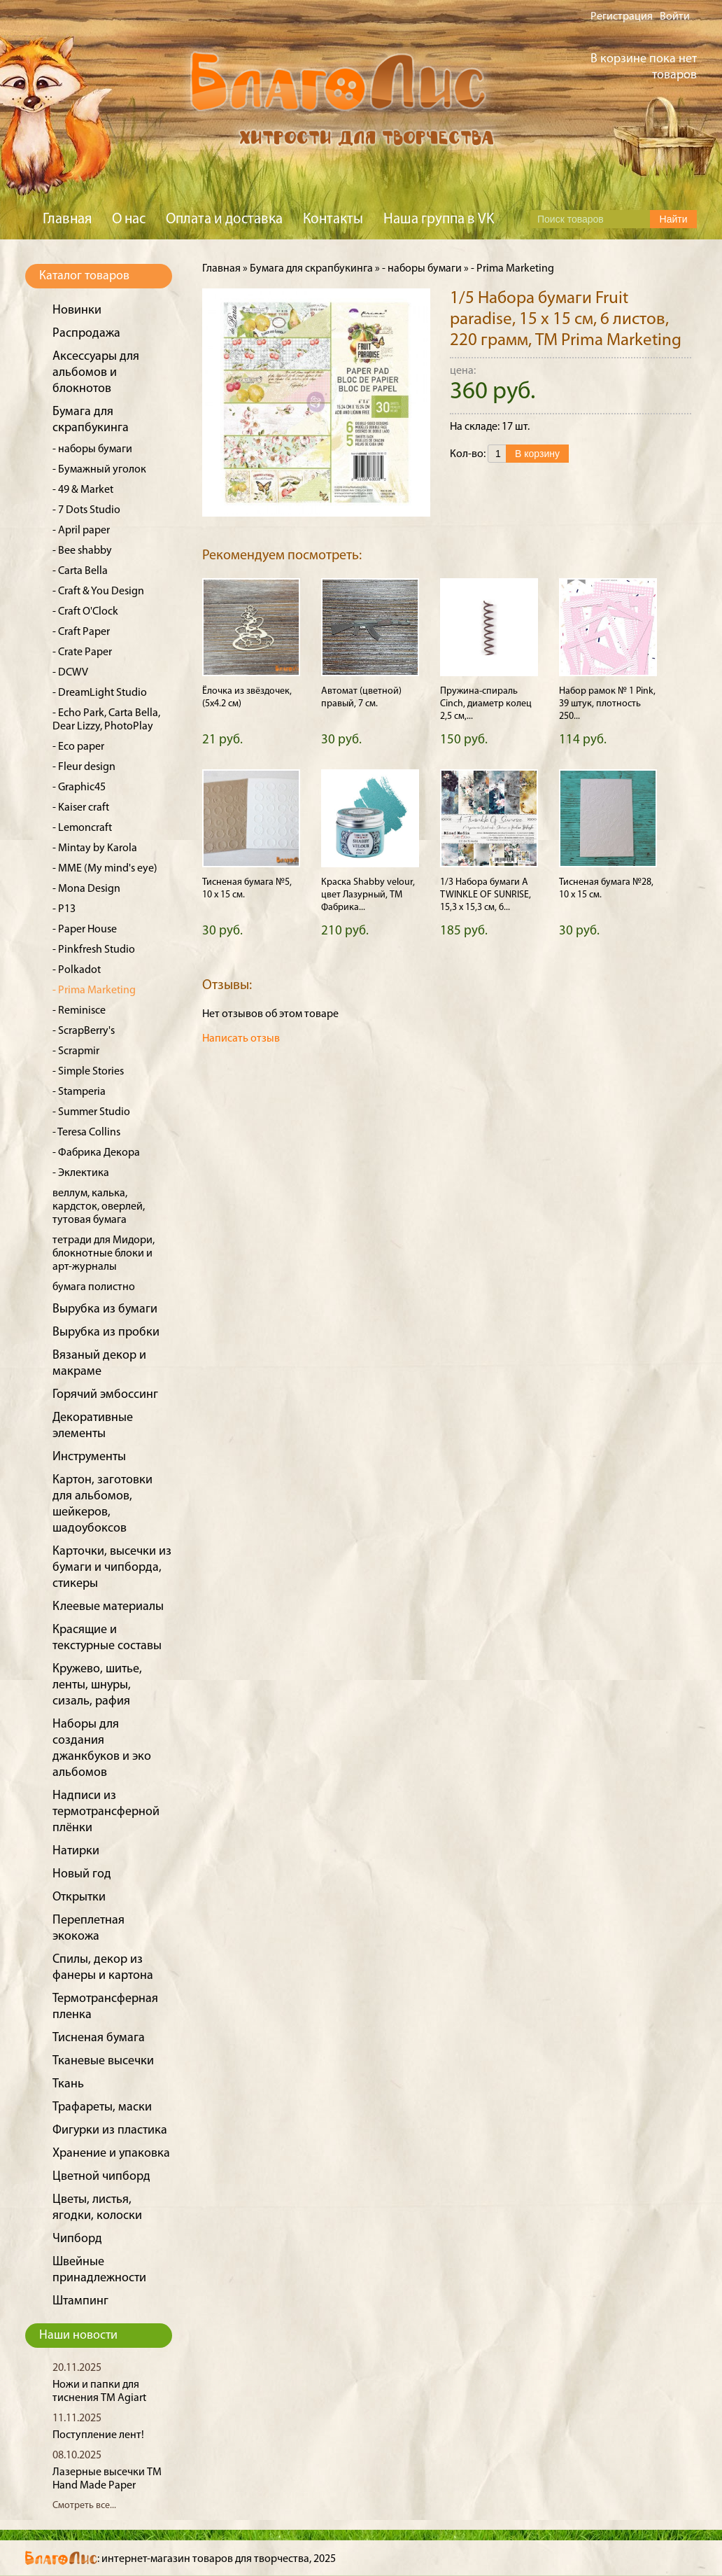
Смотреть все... (84, 2505)
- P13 (64, 909)
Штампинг (80, 2301)
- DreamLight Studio (99, 693)
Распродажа (86, 333)
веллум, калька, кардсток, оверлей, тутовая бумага (98, 1207)
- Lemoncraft (82, 828)
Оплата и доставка (224, 219)
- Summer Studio (91, 1112)
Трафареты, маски (102, 2107)
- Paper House (84, 929)
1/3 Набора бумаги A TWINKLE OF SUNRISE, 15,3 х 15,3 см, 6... (485, 895)
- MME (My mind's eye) (104, 868)
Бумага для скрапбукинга (311, 268)
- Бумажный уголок (99, 469)
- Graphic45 (79, 787)
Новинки (76, 310)
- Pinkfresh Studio (93, 949)
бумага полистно (93, 1287)
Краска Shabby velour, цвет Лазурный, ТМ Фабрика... (368, 895)
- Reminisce (79, 1010)
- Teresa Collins (86, 1132)
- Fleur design (83, 767)
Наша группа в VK (438, 219)
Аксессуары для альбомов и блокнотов (95, 373)
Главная (67, 219)
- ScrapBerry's (83, 1031)
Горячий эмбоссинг (105, 1394)
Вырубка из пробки (106, 1332)
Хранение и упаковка (111, 2153)
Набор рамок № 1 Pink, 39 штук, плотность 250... (607, 704)
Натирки (75, 1851)
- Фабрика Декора (96, 1152)
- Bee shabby (82, 550)
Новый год (81, 1874)
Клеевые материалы (108, 1607)
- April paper (81, 530)
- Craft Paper (81, 632)
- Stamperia (79, 1092)
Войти (675, 16)
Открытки (79, 1897)
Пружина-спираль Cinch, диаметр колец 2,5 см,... (486, 704)
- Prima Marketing (94, 990)
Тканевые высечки (103, 2061)
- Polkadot (76, 970)
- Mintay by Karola (94, 848)
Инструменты (89, 1457)
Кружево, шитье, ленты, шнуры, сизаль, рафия (97, 1685)
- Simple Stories (88, 1071)
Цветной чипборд (101, 2176)
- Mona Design (86, 889)
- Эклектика (80, 1173)
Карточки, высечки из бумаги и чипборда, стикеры (111, 1567)
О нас (129, 219)
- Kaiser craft (80, 807)
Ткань (68, 2084)
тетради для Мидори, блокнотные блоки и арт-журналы (103, 1254)
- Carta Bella (80, 571)
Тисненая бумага (98, 2038)
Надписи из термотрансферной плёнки (106, 1812)
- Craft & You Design (98, 591)
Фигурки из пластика (109, 2130)
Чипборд (77, 2239)
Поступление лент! (98, 2435)
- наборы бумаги (92, 449)
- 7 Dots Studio (86, 510)
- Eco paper (78, 746)
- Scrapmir (75, 1051)
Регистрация (621, 16)
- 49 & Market (82, 490)
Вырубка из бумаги (104, 1309)
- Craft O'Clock (85, 611)
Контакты (333, 219)
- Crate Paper (82, 652)
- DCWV (70, 672)
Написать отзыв (241, 1038)
